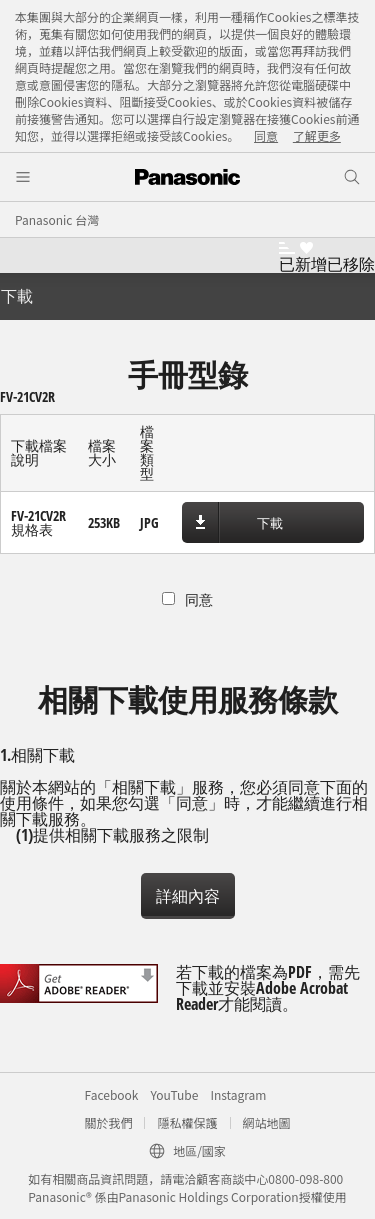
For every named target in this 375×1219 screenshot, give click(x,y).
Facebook (112, 1094)
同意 (266, 135)
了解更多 (317, 135)
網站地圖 (267, 1122)
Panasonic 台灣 (57, 219)
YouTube (174, 1094)
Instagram (238, 1094)
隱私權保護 (187, 1122)
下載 (270, 523)
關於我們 (108, 1122)
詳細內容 (188, 896)
